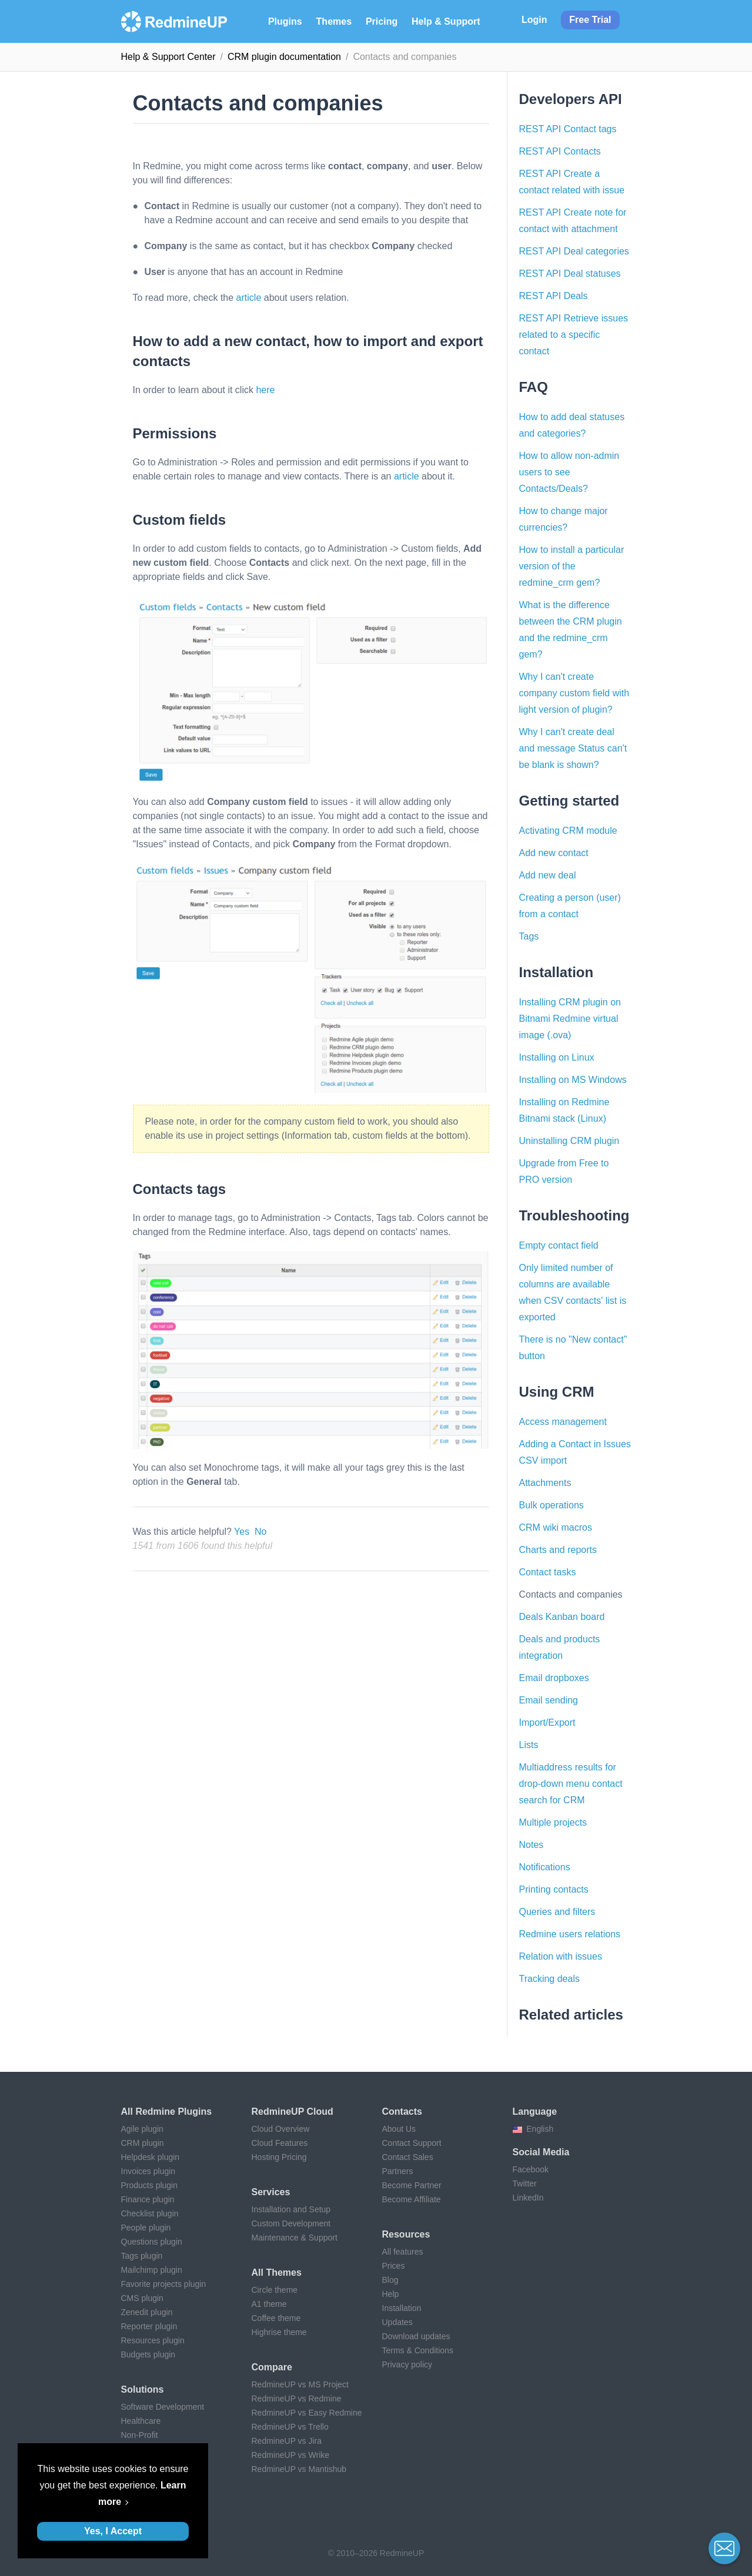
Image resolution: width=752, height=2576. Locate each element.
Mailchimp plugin (151, 2270)
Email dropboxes (554, 1678)
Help (390, 2294)
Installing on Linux (556, 1057)
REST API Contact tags (568, 129)
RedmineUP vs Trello (290, 2426)
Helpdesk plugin (150, 2157)
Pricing (381, 21)
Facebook (531, 2169)
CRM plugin (142, 2143)
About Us (399, 2129)
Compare (272, 2367)
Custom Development (291, 2223)
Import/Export (547, 1723)
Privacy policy (407, 2364)
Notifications (544, 1867)
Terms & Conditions (417, 2350)
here (265, 390)
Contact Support (412, 2143)
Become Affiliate (411, 2199)
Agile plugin (142, 2129)
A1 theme (269, 2304)
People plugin (146, 2227)
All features (402, 2251)
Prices (393, 2265)
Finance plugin (148, 2199)
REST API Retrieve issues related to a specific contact (574, 334)
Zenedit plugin (147, 2312)
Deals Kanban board (562, 1617)
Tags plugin (142, 2255)
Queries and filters (557, 1912)
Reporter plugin (149, 2326)
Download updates (416, 2336)
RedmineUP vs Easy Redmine (307, 2412)
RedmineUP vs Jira (287, 2441)
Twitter (525, 2183)
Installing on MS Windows (573, 1080)
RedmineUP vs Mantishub (299, 2469)
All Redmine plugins (166, 2112)
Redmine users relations (570, 1934)
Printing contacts (554, 1889)
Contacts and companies (571, 1594)
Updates (397, 2322)
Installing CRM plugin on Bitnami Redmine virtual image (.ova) (570, 1018)
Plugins (285, 21)
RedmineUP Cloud (292, 2112)
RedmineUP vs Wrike (291, 2455)
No (260, 1532)
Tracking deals (549, 1979)
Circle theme (275, 2290)
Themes (334, 21)
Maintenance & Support (294, 2237)
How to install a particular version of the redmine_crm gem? (571, 566)
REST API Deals (553, 296)
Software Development (163, 2406)
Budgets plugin (148, 2354)
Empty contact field (559, 1245)
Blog (390, 2280)
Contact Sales (407, 2157)
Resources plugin (153, 2340)
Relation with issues (560, 1956)
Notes (531, 1845)
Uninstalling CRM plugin (569, 1141)
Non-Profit (139, 2435)
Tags (529, 936)
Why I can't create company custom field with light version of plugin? (574, 693)
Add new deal (547, 875)
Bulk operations (551, 1505)
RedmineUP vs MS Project (300, 2384)
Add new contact (554, 853)
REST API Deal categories (574, 251)
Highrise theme (279, 2332)
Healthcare (141, 2421)
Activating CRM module (568, 831)
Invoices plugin (148, 2171)
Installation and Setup (291, 2209)
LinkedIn (528, 2197)
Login (534, 20)
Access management (563, 1422)
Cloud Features (280, 2143)
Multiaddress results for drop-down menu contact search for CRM (571, 1783)
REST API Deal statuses (570, 274)
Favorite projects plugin (163, 2284)
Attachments (545, 1483)
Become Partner (412, 2185)
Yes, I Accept (113, 2531)
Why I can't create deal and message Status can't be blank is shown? (573, 748)
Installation (402, 2308)
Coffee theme (276, 2318)
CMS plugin (142, 2298)
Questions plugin (151, 2241)
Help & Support (446, 21)
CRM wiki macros (555, 1527)
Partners (397, 2171)
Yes (241, 1532)
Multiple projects (553, 1822)
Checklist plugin (150, 2213)
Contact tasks (547, 1572)
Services (271, 2192)
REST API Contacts (560, 151)
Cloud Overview (281, 2129)
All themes (277, 2273)
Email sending (549, 1700)
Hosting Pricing (279, 2157)
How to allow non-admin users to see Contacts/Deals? (569, 472)
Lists (529, 1745)
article (249, 298)
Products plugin (149, 2185)
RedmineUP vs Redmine (297, 2398)
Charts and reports (558, 1550)
